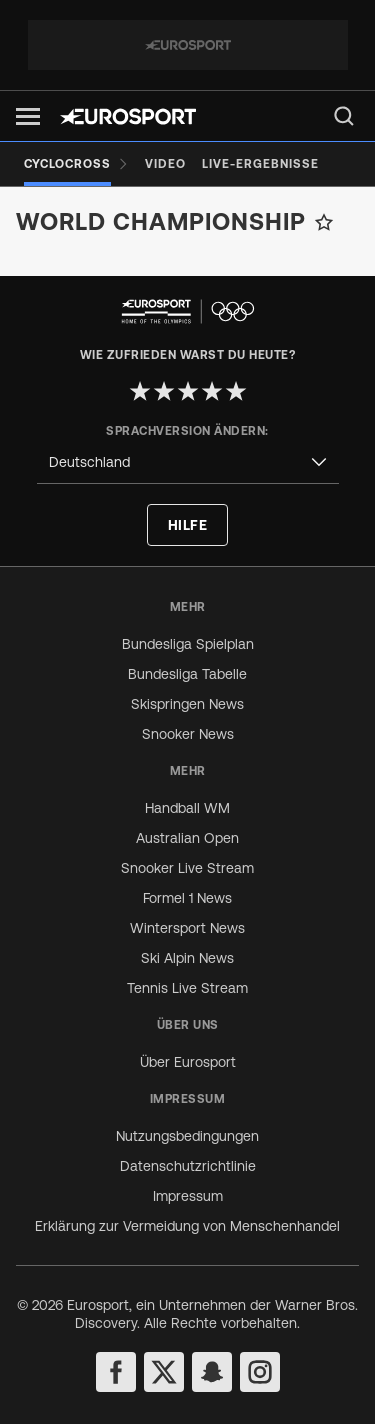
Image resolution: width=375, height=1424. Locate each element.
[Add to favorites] (324, 222)
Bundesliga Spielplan (188, 644)
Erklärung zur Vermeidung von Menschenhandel (187, 1226)
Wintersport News (187, 928)
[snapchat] (212, 1372)
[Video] (165, 164)
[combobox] (188, 462)
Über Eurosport (188, 1062)
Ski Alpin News (187, 958)
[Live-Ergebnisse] (260, 164)
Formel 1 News (187, 898)
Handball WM (187, 808)
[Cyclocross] (76, 164)
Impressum (188, 1196)
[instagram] (260, 1372)
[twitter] (164, 1372)
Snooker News (188, 734)
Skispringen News (187, 704)
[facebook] (116, 1372)
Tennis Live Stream (187, 988)
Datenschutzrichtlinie (188, 1166)
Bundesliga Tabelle (187, 674)
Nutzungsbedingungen (187, 1136)
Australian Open (187, 838)
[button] (28, 116)
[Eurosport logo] (128, 116)
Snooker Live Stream (187, 868)
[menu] (344, 116)
